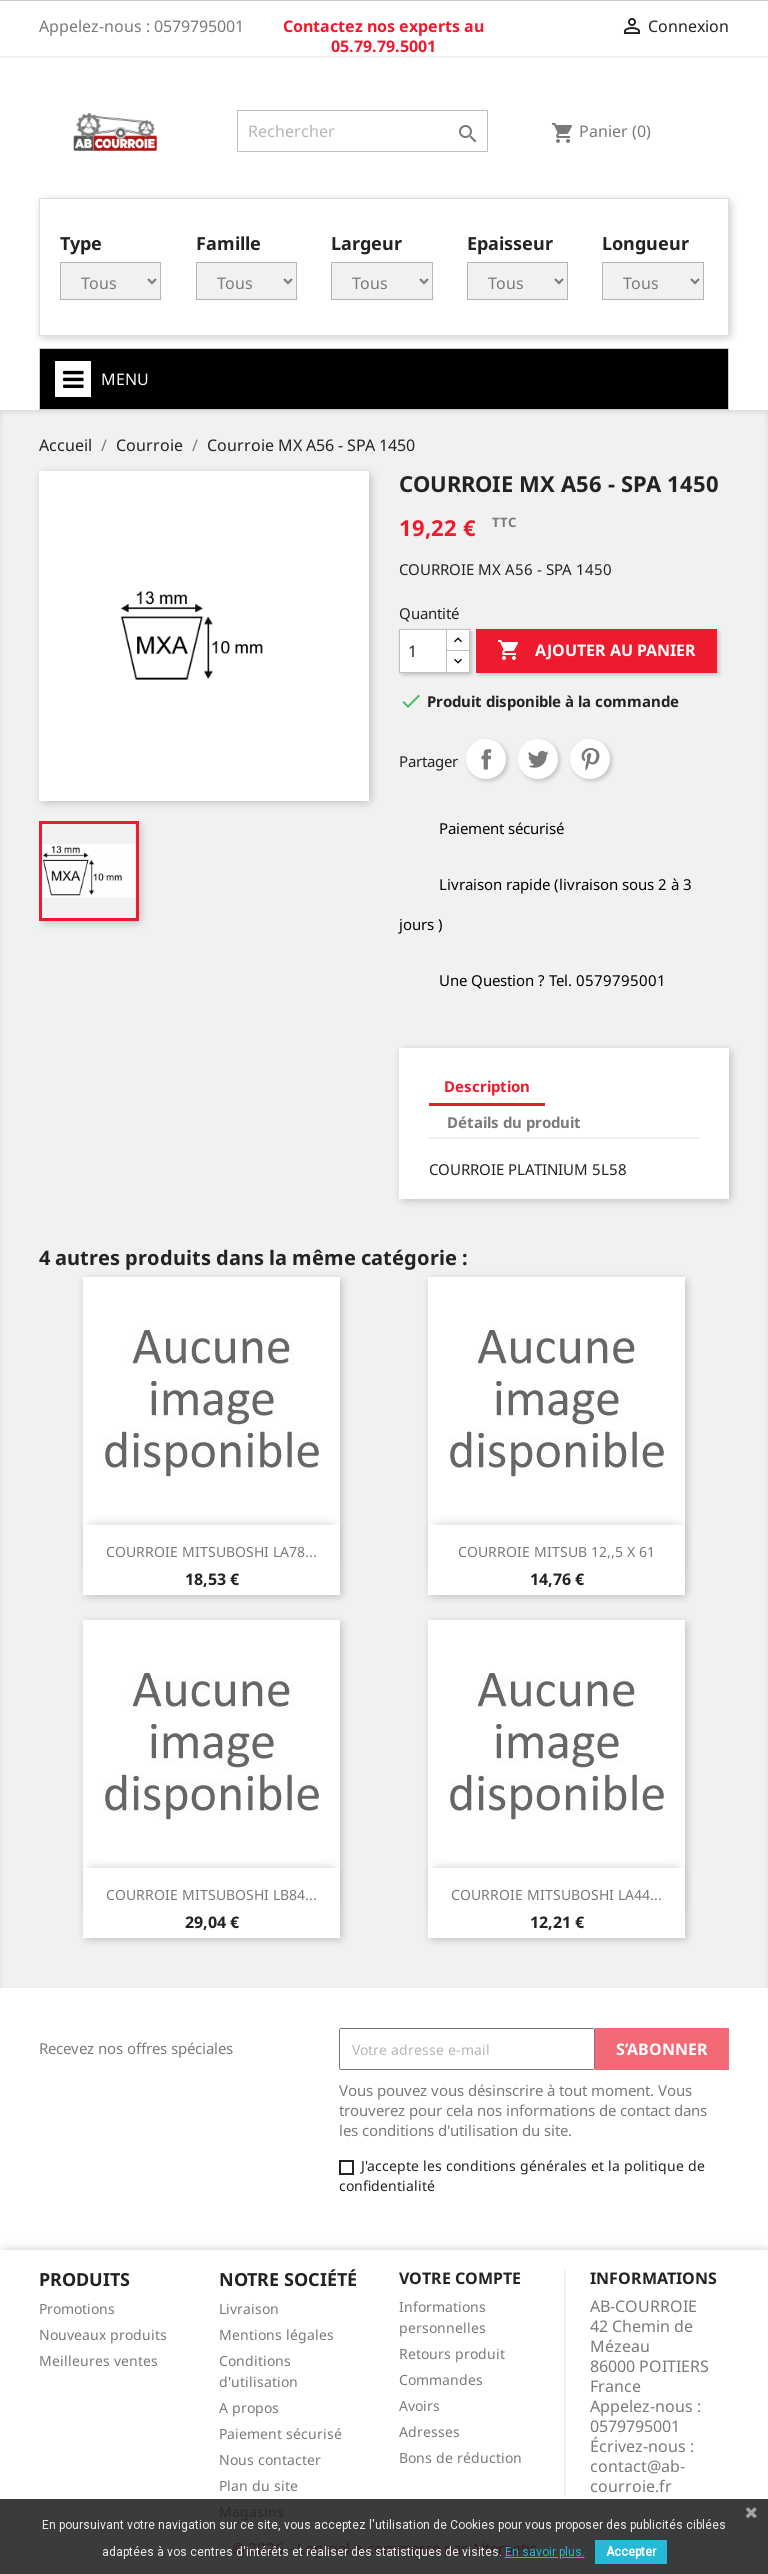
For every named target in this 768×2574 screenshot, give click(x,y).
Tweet (538, 759)
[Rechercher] (362, 131)
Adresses (429, 2431)
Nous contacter (270, 2459)
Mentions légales (276, 2334)
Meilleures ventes (98, 2360)
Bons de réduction (460, 2457)
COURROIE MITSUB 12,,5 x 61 (556, 1551)
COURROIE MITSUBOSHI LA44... (556, 1894)
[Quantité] (423, 651)
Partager (486, 759)
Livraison (249, 2308)
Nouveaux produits (103, 2334)
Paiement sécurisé (280, 2433)
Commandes (441, 2379)
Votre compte (460, 2278)
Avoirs (419, 2405)
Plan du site (258, 2485)
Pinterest (590, 759)
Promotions (77, 2308)
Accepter (631, 2552)
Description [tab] (487, 1086)
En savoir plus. (545, 2552)
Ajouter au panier (596, 651)
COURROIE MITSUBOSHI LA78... (211, 1551)
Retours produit (452, 2353)
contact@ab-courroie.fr (637, 2476)
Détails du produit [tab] (514, 1122)
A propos (249, 2407)
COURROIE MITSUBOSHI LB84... (211, 1894)
